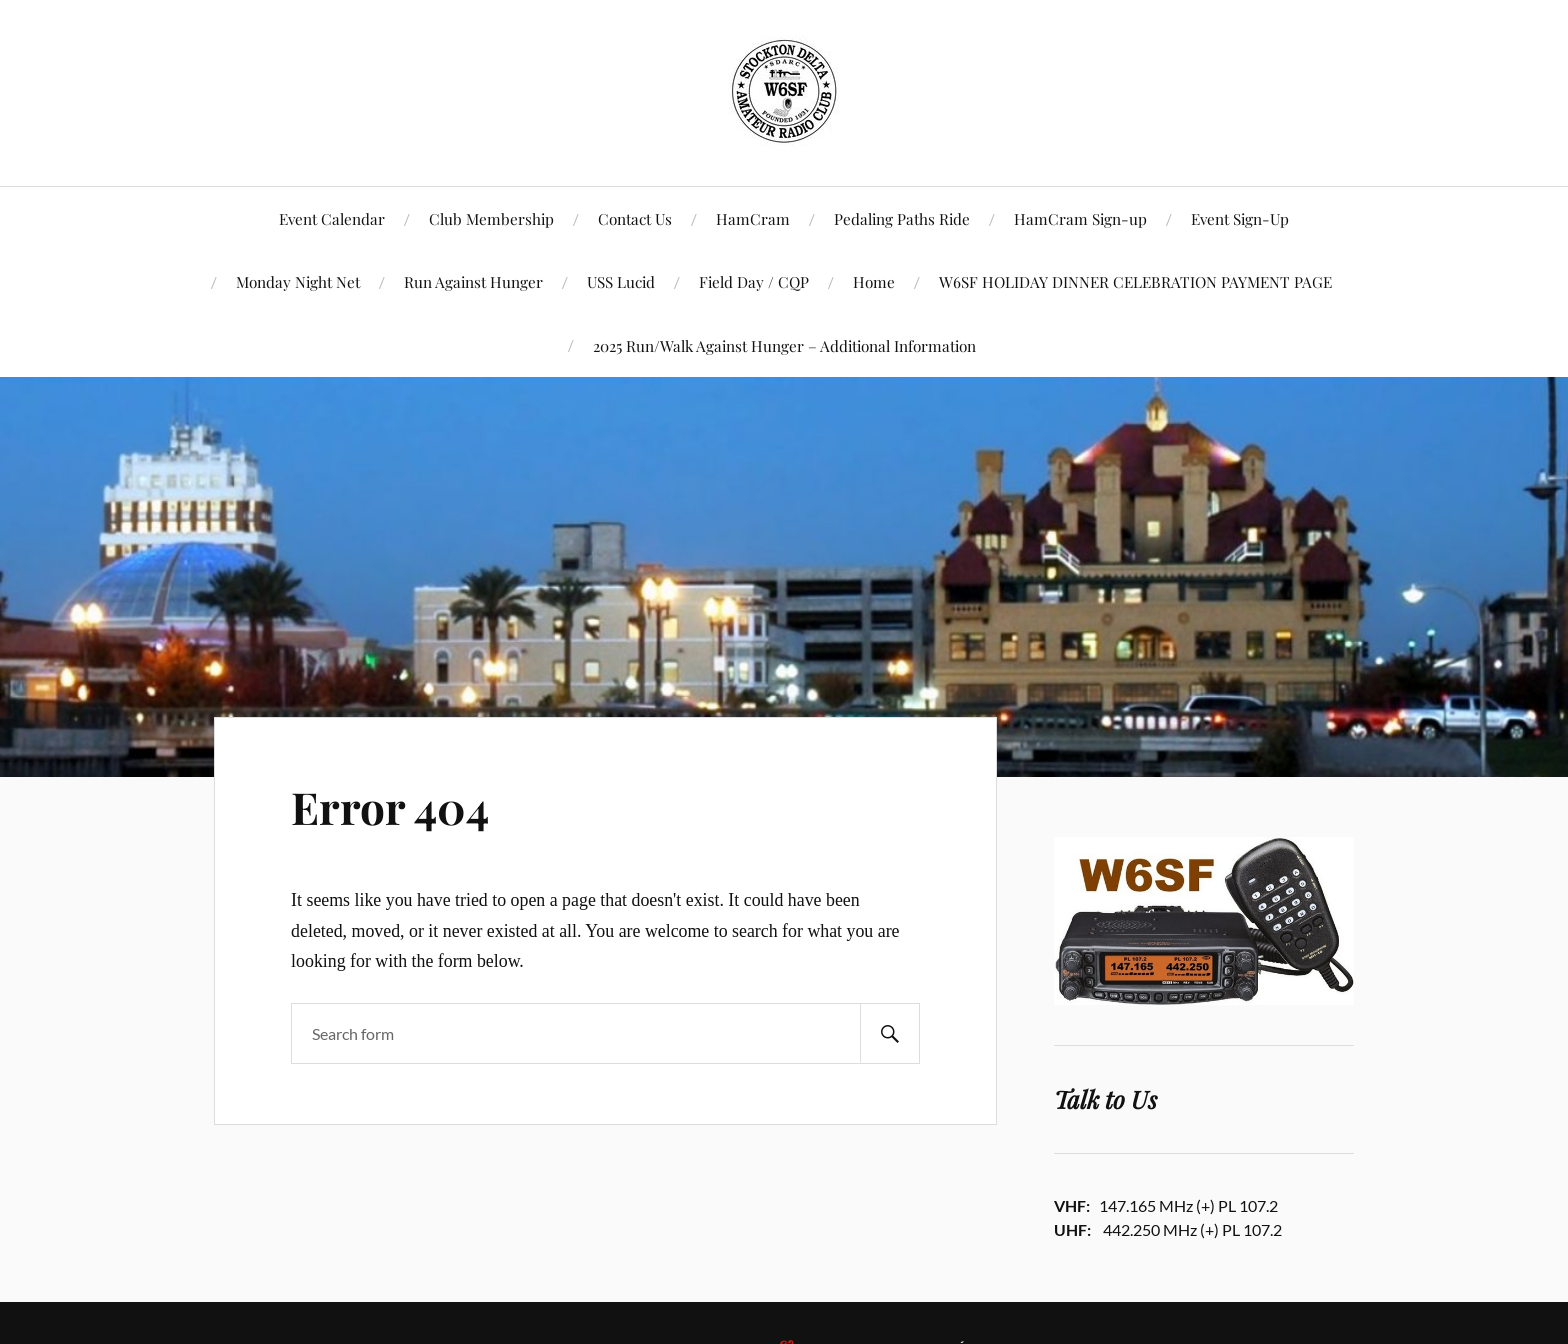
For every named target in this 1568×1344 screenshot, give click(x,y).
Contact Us (635, 218)
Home (874, 281)
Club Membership (491, 218)
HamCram (753, 218)
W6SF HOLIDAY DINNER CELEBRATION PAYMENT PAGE (1135, 281)
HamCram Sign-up (1080, 218)
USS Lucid (621, 281)
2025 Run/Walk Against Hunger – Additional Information (784, 345)
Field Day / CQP (754, 281)
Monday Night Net (298, 281)
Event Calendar (332, 218)
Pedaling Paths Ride (902, 218)
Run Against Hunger (473, 281)
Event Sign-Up (1240, 218)
